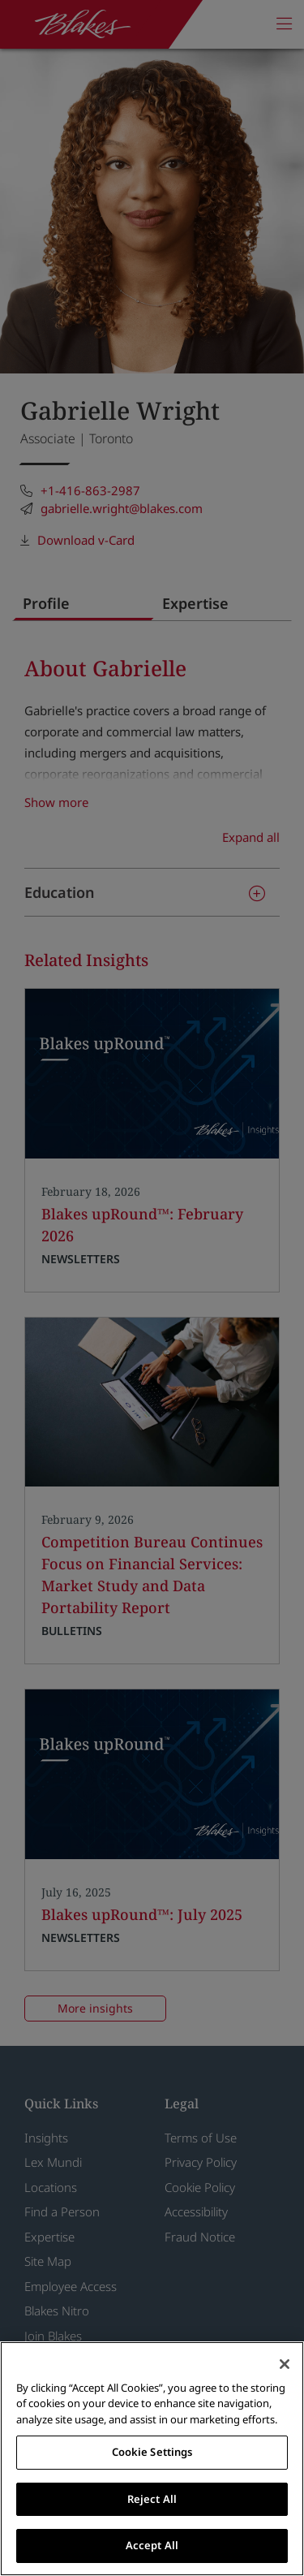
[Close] (284, 2364)
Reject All (152, 2499)
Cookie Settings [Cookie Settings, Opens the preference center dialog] (152, 2451)
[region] (152, 2458)
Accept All (152, 2545)
